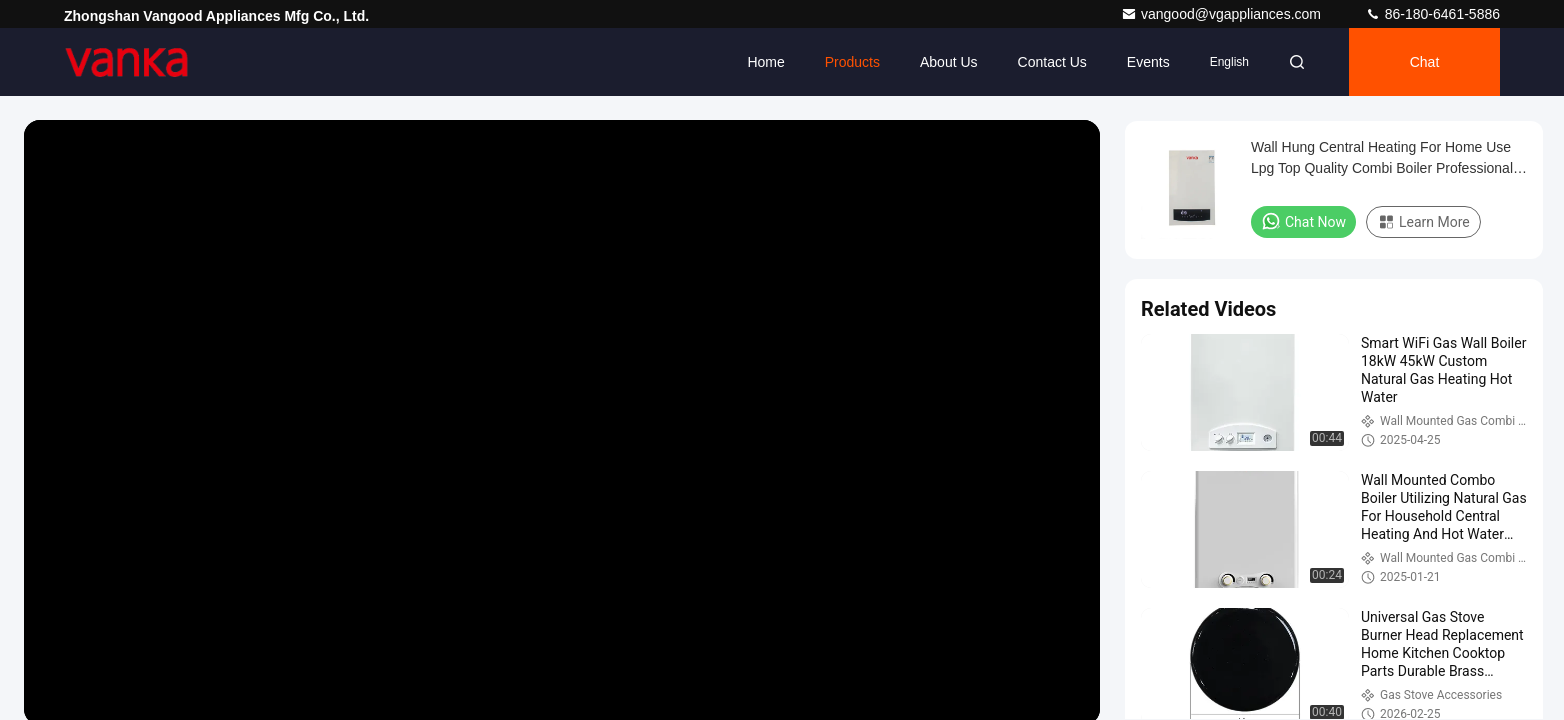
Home (765, 62)
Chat (1425, 62)
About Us (949, 62)
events (1148, 62)
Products (852, 62)
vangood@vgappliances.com (1223, 14)
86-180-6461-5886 (1432, 14)
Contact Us (1052, 62)
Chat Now (1303, 221)
